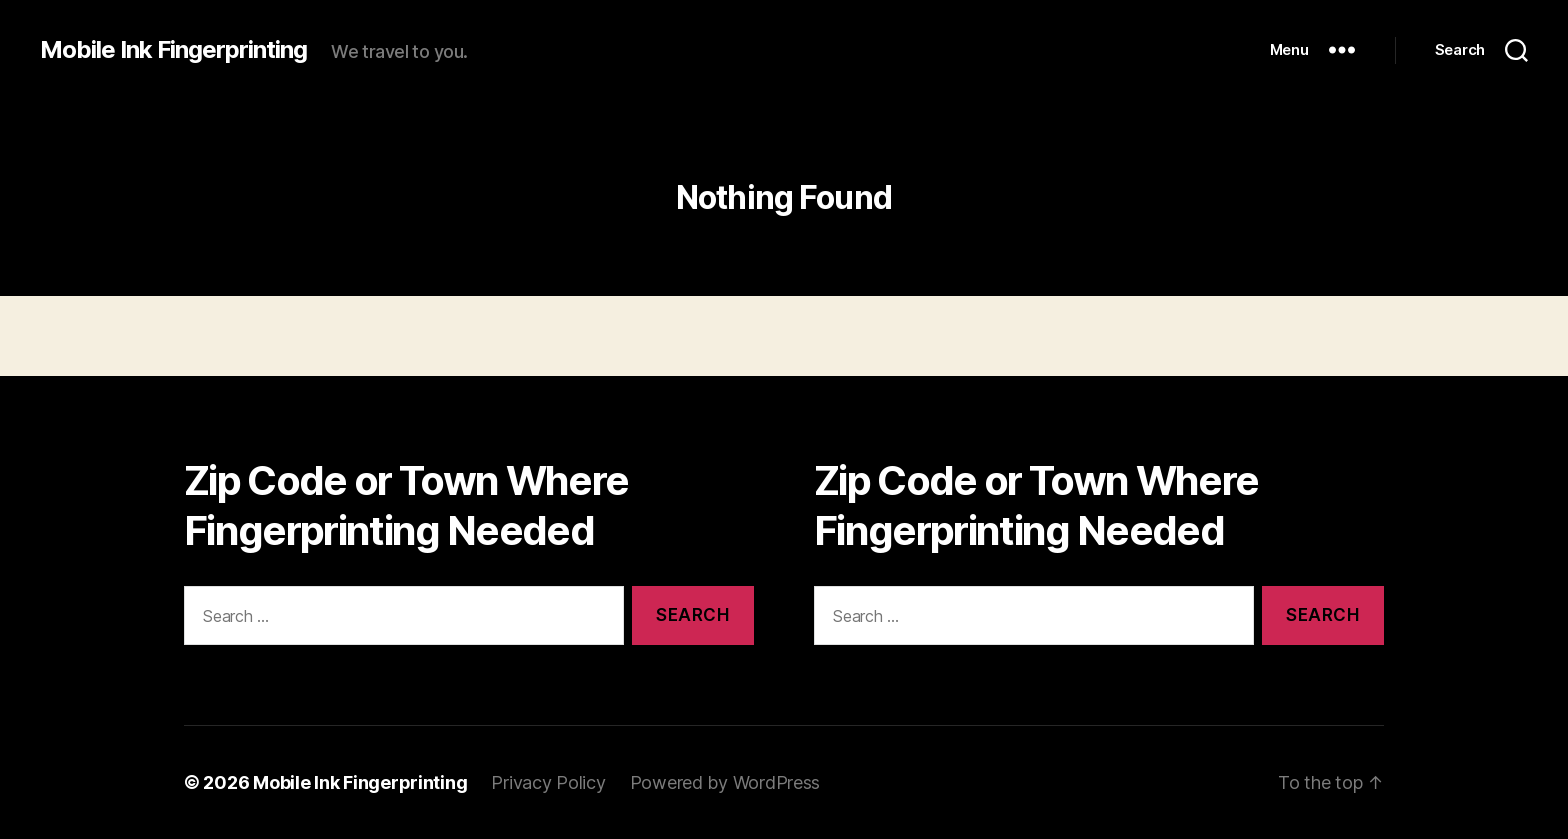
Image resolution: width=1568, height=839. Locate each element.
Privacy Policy (548, 782)
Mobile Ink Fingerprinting (173, 50)
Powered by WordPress (725, 782)
